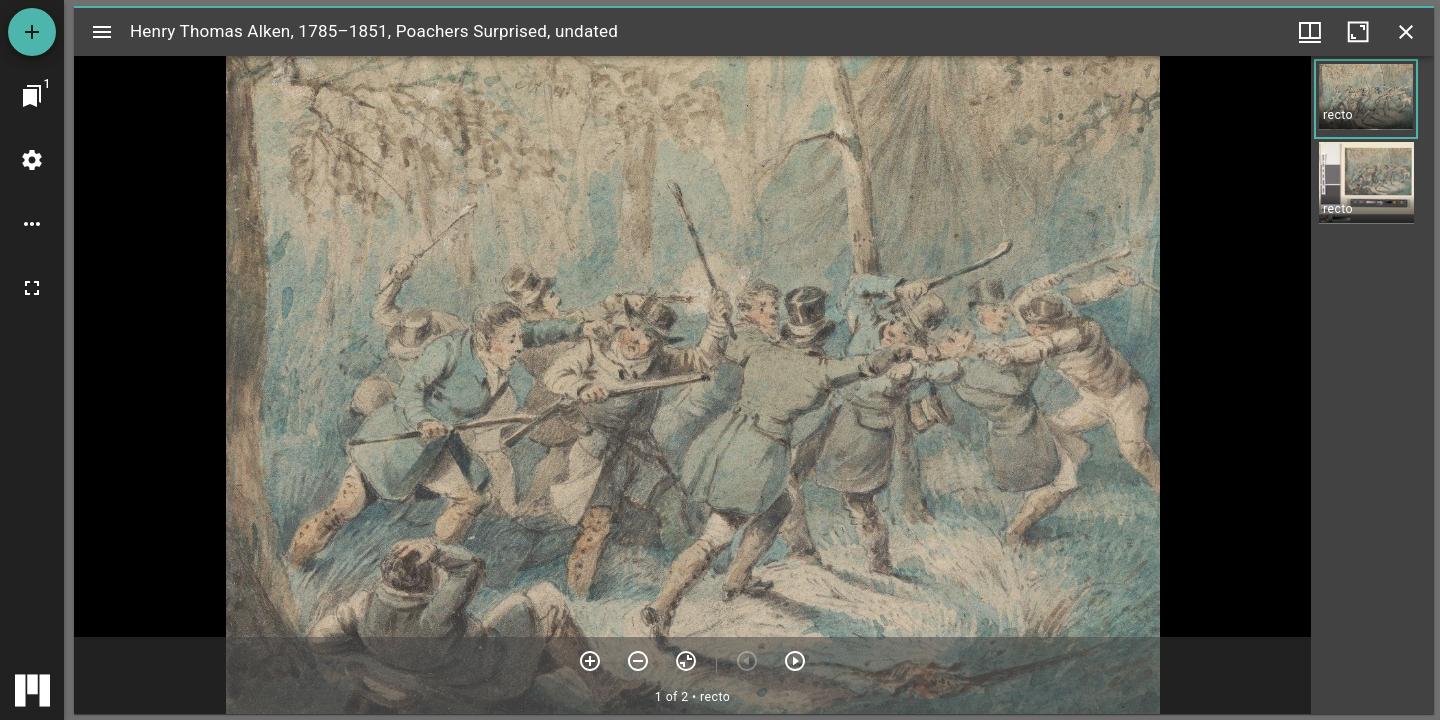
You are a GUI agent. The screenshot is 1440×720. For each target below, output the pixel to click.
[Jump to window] (32, 96)
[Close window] (1406, 32)
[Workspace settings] (32, 160)
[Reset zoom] (686, 661)
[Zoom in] (590, 661)
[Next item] (795, 661)
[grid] (1372, 385)
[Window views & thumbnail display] (1310, 32)
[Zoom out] (638, 661)
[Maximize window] (1358, 32)
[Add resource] (32, 32)
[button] (1366, 99)
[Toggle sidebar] (102, 32)
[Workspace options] (32, 224)
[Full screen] (32, 288)
